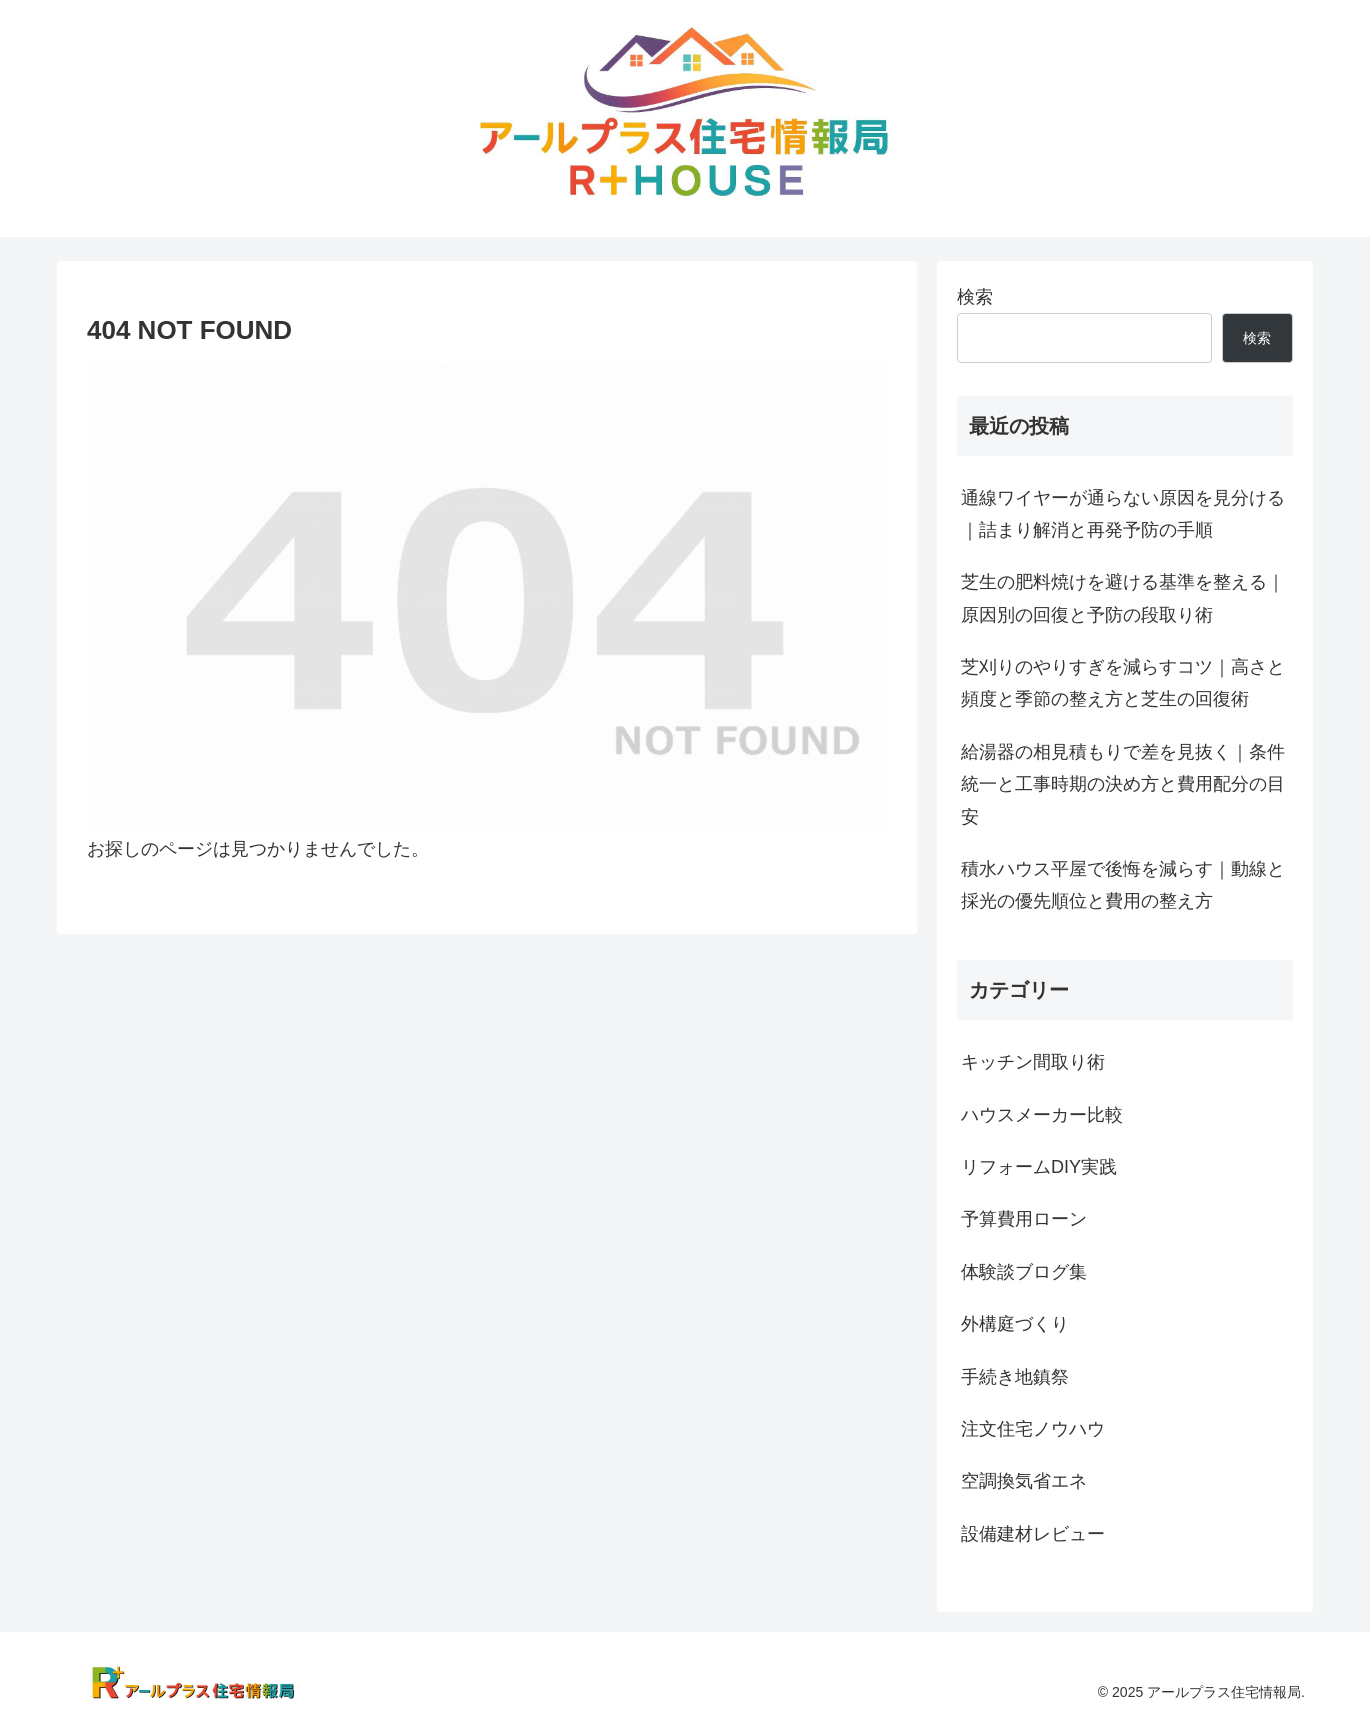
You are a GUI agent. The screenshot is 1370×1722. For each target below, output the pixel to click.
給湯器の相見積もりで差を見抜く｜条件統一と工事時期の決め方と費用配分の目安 (1123, 784)
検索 (975, 297)
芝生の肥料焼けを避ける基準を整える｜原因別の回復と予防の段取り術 (1123, 598)
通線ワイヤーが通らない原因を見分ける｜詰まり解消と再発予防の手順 (1123, 514)
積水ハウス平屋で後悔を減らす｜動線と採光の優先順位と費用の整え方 (1123, 885)
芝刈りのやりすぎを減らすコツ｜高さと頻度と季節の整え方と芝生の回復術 (1123, 683)
